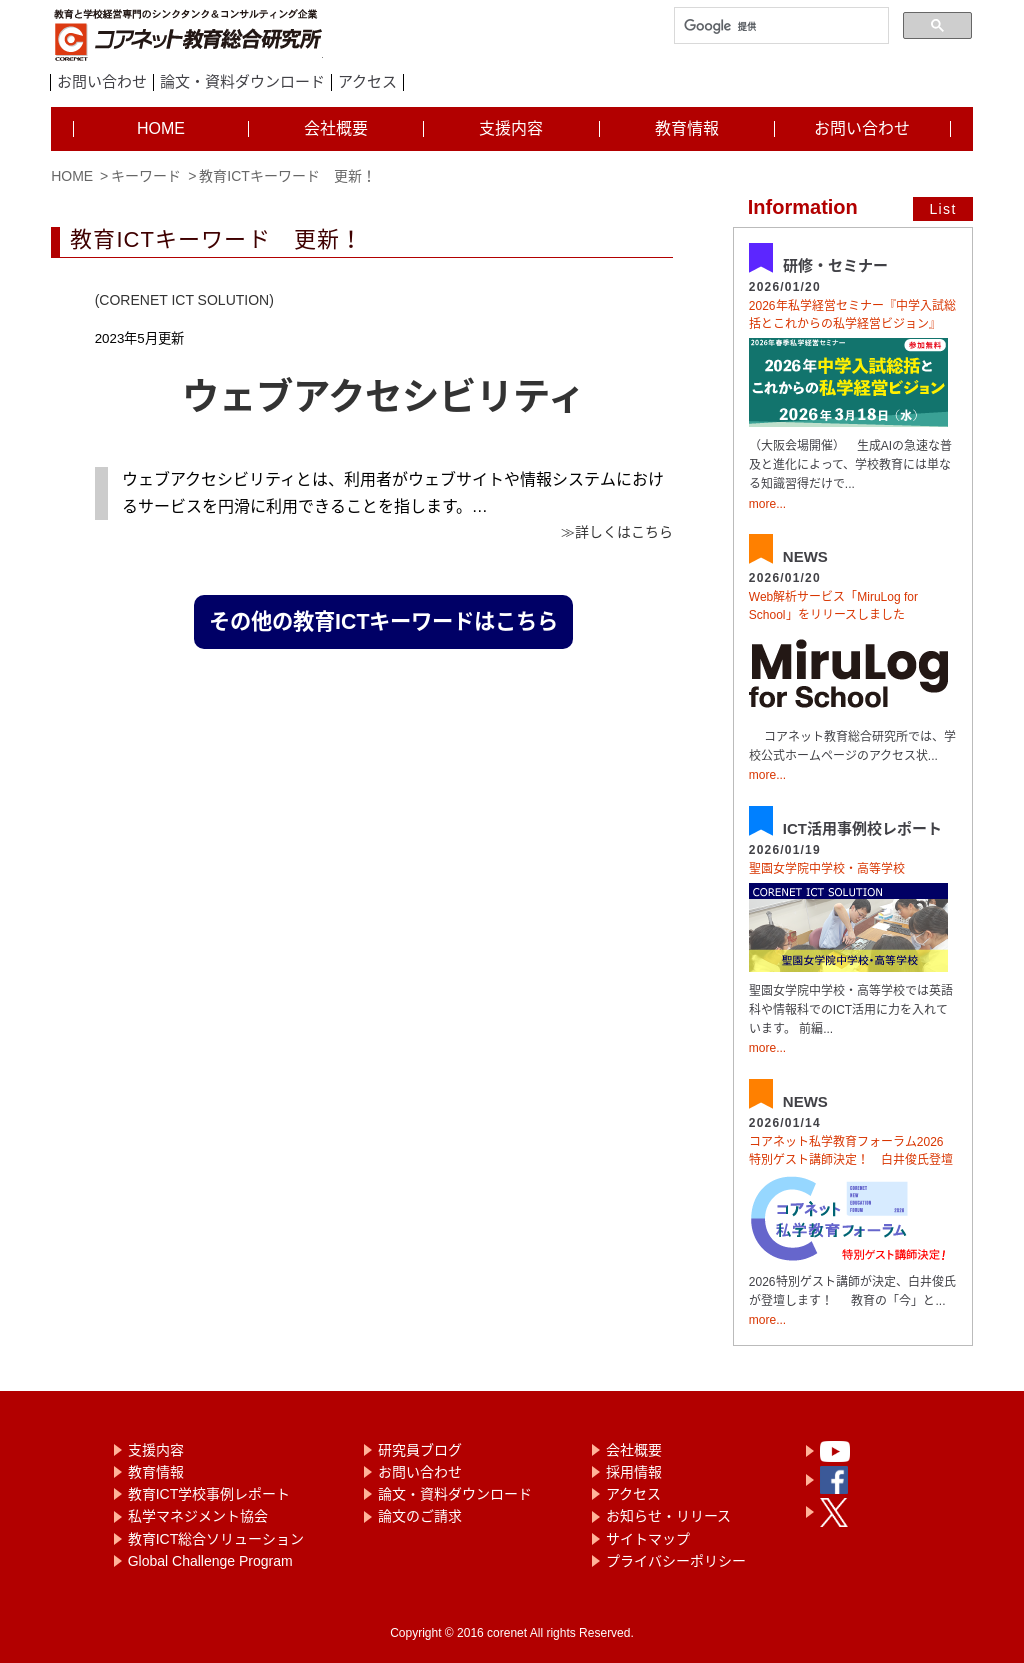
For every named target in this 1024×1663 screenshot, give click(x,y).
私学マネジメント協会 (198, 1516)
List (942, 209)
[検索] (779, 27)
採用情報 (634, 1472)
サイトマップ (648, 1539)
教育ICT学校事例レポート (209, 1494)
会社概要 (634, 1450)
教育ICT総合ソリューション (216, 1539)
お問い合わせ (102, 82)
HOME (72, 176)
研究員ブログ (420, 1450)
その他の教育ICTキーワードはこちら (383, 622)
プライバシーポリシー (676, 1561)
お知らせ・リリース (668, 1516)
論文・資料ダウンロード (242, 82)
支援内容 (156, 1450)
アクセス (367, 82)
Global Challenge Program (210, 1561)
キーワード (146, 176)
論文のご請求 (420, 1516)
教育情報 (156, 1472)
